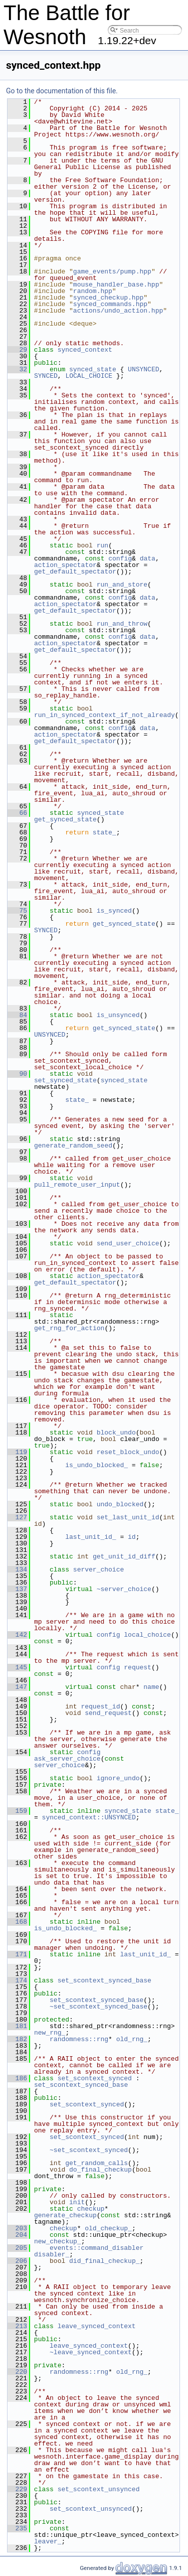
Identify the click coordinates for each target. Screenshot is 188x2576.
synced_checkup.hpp (108, 297)
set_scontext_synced (95, 2078)
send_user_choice (128, 1243)
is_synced (114, 910)
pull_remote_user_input (77, 1184)
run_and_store (122, 584)
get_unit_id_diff (124, 1556)
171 (17, 1954)
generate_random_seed (73, 1145)
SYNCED (46, 375)
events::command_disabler (96, 2247)
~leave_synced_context (91, 2352)
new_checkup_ (57, 2241)
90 (17, 1073)
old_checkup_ (108, 2228)
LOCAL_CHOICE (88, 375)
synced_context (85, 349)
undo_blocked (120, 1504)
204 (17, 2234)
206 (17, 2260)
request (137, 1667)
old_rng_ (131, 2039)
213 (17, 2326)
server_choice (98, 1569)
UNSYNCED (143, 369)
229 (17, 2489)
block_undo (116, 1432)
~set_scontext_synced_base (98, 2006)
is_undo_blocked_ (96, 1465)
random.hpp (92, 291)
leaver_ (48, 2541)
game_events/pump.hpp (112, 271)
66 (17, 812)
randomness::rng (79, 2039)
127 (17, 1517)
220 (17, 2371)
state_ (104, 832)
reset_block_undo (128, 1452)
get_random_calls (96, 2163)
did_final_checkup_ (104, 2260)
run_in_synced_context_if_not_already (104, 715)
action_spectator (65, 564)
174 (17, 1980)
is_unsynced (118, 1015)
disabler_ (51, 2254)
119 (17, 1452)
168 (17, 1921)
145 (17, 1667)
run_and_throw (122, 623)
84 (17, 1015)
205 (17, 2247)
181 (17, 2026)
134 (17, 1569)
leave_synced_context (97, 2326)
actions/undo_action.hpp (118, 310)
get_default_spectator (75, 571)
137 (17, 1589)
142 (17, 1634)
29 (17, 349)
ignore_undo (118, 1778)
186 (17, 2078)
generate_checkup (65, 2215)
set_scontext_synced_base (104, 1980)
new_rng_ (49, 2032)
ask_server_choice (67, 1758)
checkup (91, 2208)
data (147, 558)
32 (17, 369)
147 (17, 1686)
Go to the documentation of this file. (62, 91)
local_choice (147, 1634)
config (120, 558)
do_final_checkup (100, 2169)
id (132, 1536)
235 (17, 2528)
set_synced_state (65, 1080)
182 (17, 2039)
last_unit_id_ (90, 1536)
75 (17, 910)
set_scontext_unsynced (99, 2489)
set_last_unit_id (128, 1517)
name (151, 1686)
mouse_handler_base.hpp (116, 284)
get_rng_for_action (69, 1328)
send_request (108, 1713)
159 (17, 1810)
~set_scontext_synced (89, 2150)
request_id (100, 1706)
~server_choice (124, 1589)
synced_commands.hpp (110, 304)
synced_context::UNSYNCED (89, 1817)
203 (17, 2228)
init (77, 2202)
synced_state (92, 369)
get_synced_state (65, 819)
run (102, 545)
